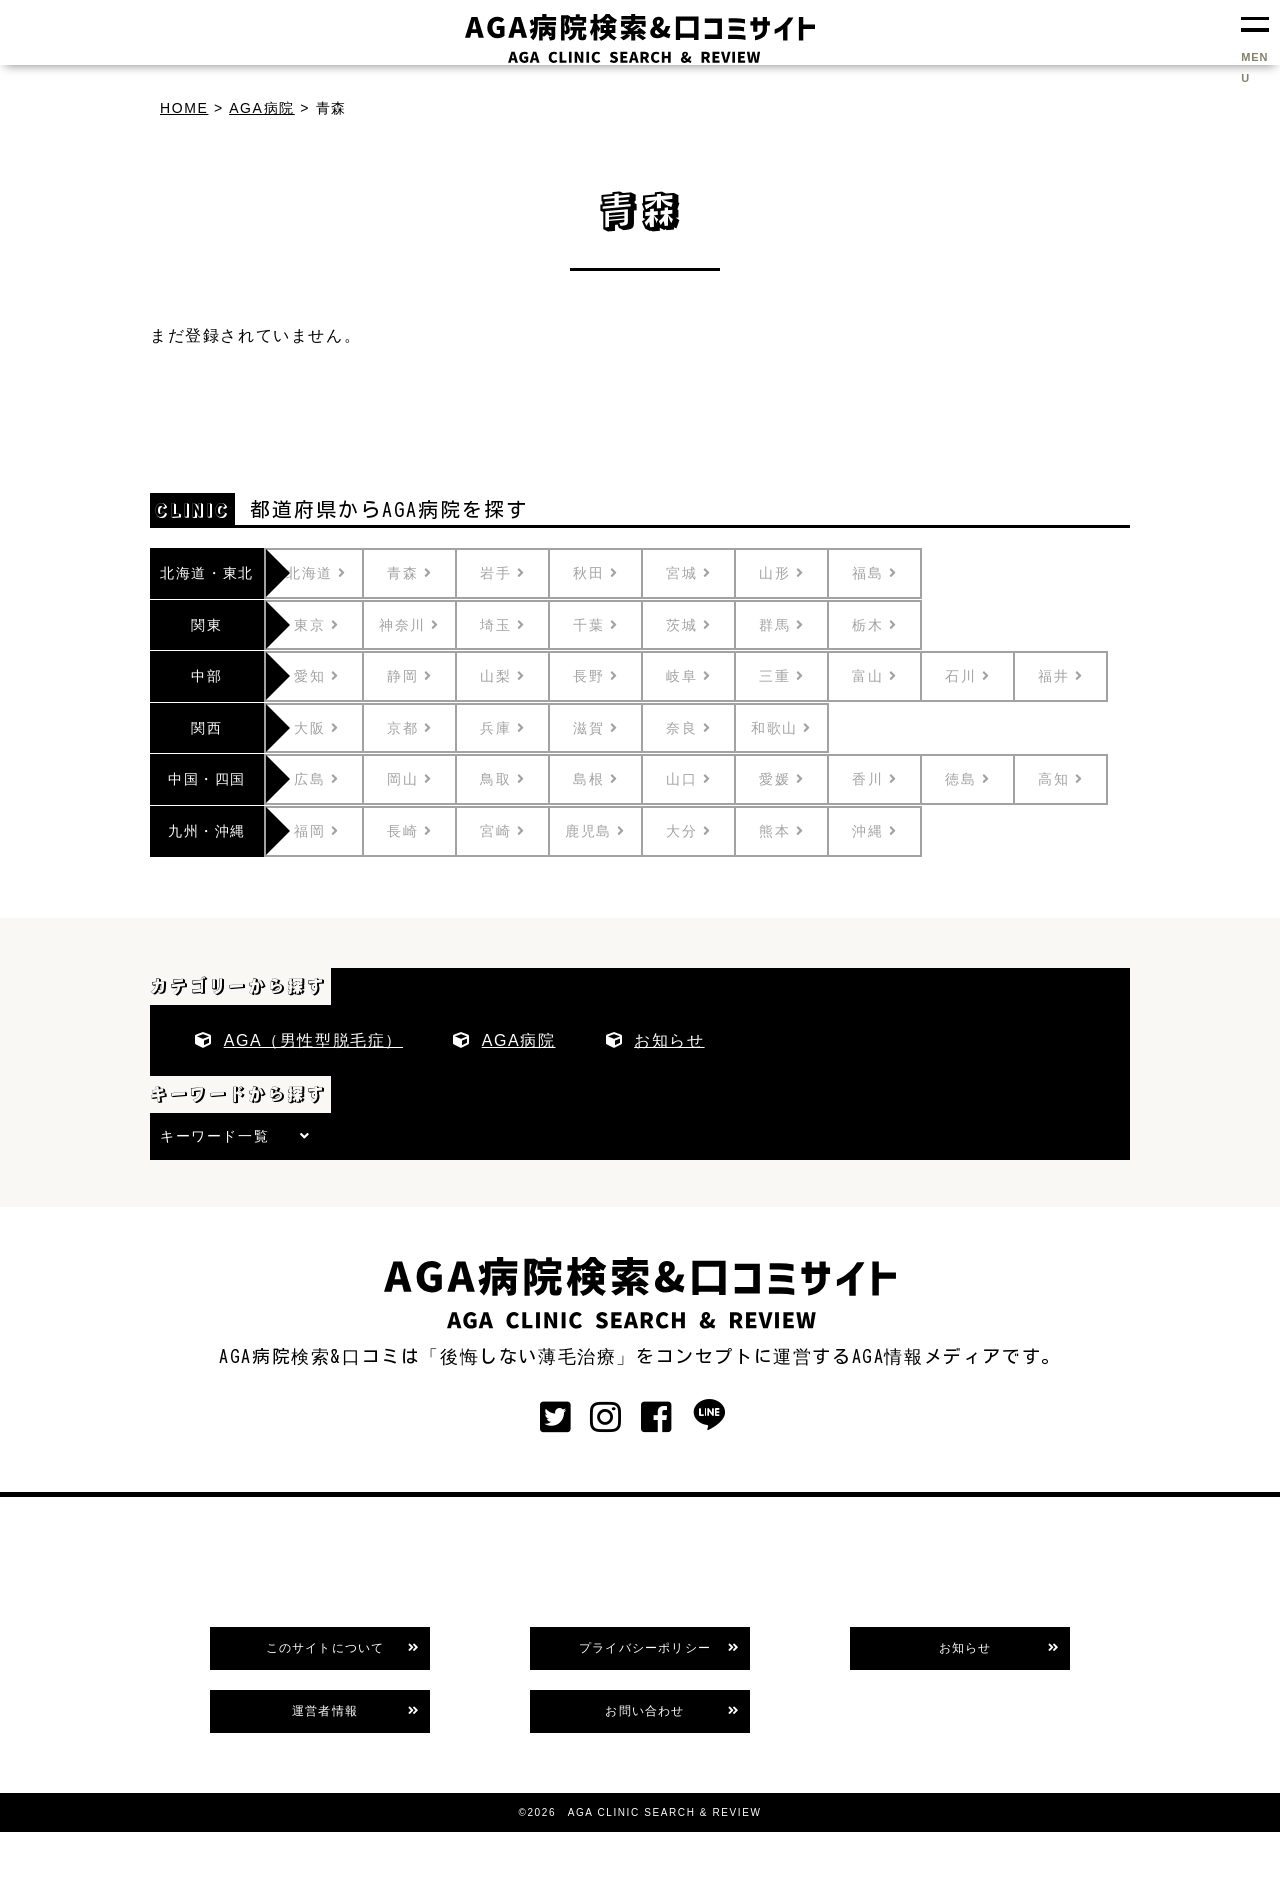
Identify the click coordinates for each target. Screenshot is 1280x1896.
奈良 (708, 728)
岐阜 (708, 676)
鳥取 (522, 779)
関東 (206, 625)
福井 (1080, 676)
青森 (429, 573)
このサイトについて (325, 1648)
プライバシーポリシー (645, 1648)
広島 (336, 779)
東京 (336, 625)
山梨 (522, 676)
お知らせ (669, 1040)
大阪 (336, 728)
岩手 (522, 573)
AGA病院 (519, 1040)
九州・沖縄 (207, 831)
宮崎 (522, 831)
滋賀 (615, 728)
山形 (801, 573)
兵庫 (522, 728)
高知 (1080, 779)
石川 (987, 676)
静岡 (429, 676)
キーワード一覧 (214, 1136)
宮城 (708, 573)
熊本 (801, 831)
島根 (615, 779)
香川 (894, 779)
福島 (894, 573)
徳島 (987, 779)
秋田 (615, 573)
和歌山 (801, 728)
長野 (615, 676)
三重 (801, 676)
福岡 (336, 831)
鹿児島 (615, 831)
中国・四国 (207, 779)
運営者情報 (325, 1711)
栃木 (894, 625)
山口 (708, 779)
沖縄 (894, 831)
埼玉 (522, 625)
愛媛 (801, 779)
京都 (429, 728)
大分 (708, 831)
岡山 (429, 779)
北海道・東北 (207, 573)
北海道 (336, 573)
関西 (206, 728)
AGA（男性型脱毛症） (313, 1040)
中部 (206, 676)
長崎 (429, 831)
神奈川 (429, 625)
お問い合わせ (644, 1711)
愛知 (336, 676)
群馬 (801, 625)
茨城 (708, 625)
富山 (894, 676)
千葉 (615, 625)
